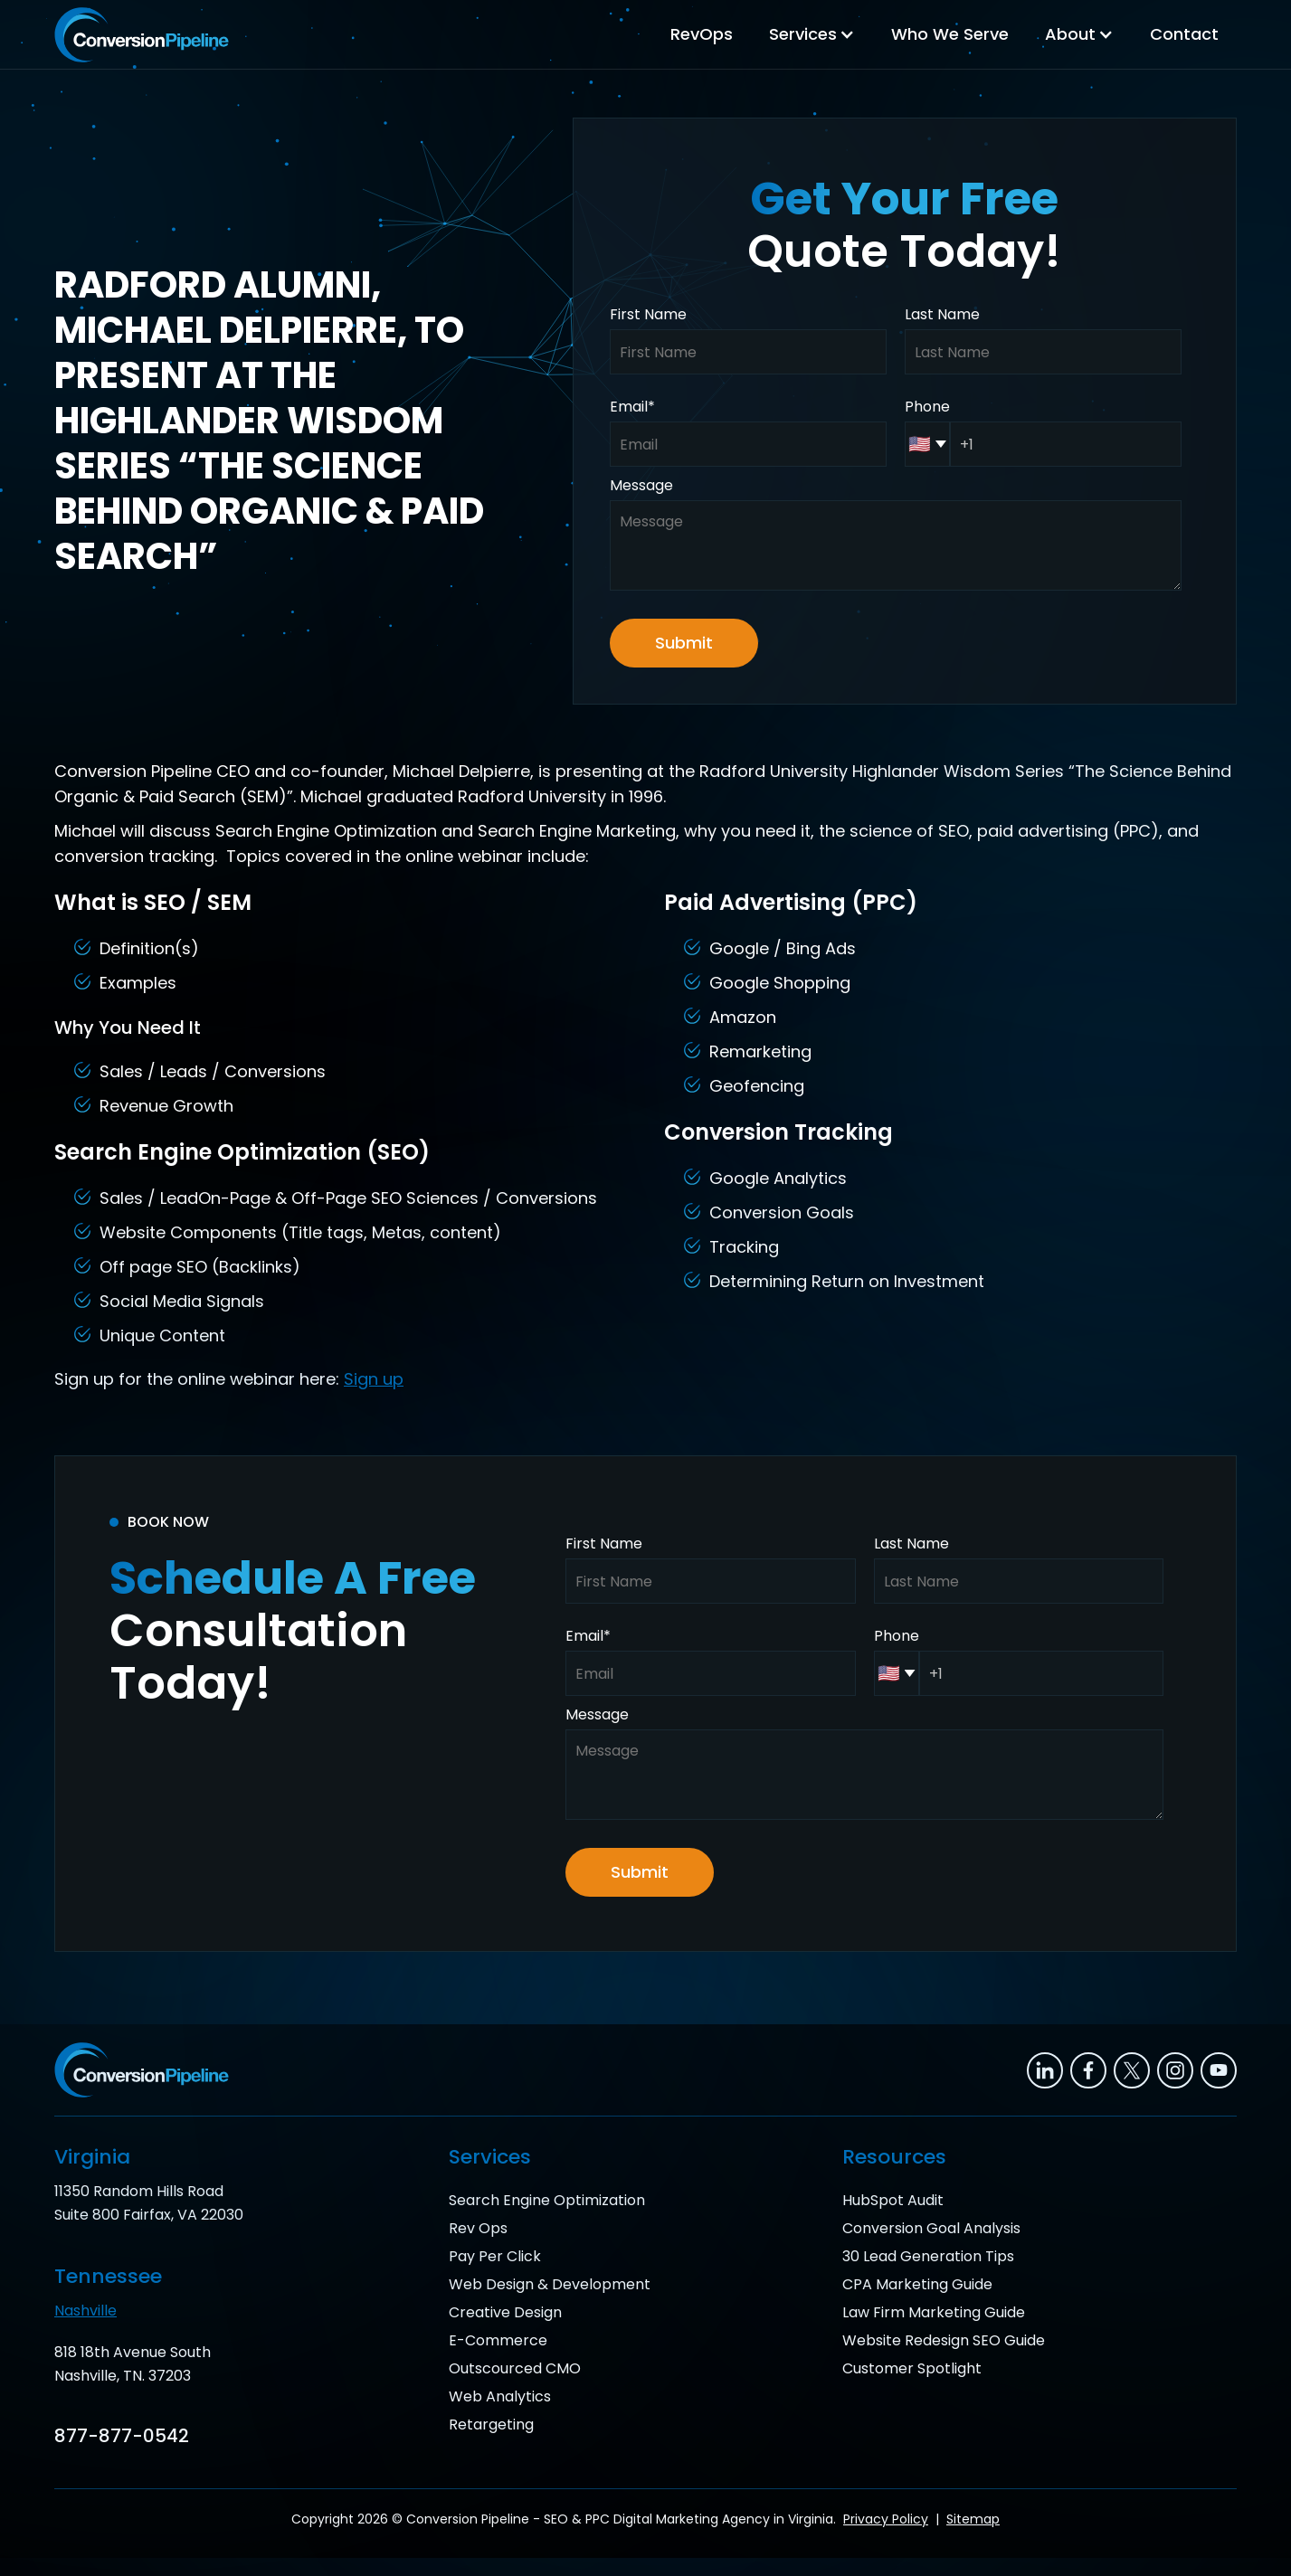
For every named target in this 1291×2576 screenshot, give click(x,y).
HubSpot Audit (893, 2200)
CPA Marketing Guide (917, 2284)
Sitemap (973, 2519)
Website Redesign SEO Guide (943, 2340)
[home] (141, 34)
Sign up (373, 1379)
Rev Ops (478, 2228)
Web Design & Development (549, 2284)
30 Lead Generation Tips (928, 2256)
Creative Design (505, 2312)
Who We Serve (950, 34)
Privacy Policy (885, 2519)
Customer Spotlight (912, 2368)
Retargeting (491, 2424)
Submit (684, 642)
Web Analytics (500, 2396)
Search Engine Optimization (547, 2200)
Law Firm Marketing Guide (933, 2312)
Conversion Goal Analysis (931, 2228)
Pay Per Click (495, 2256)
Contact (1184, 34)
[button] (812, 34)
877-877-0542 (121, 2435)
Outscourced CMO (515, 2368)
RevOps (701, 34)
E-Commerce (498, 2340)
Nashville (85, 2310)
